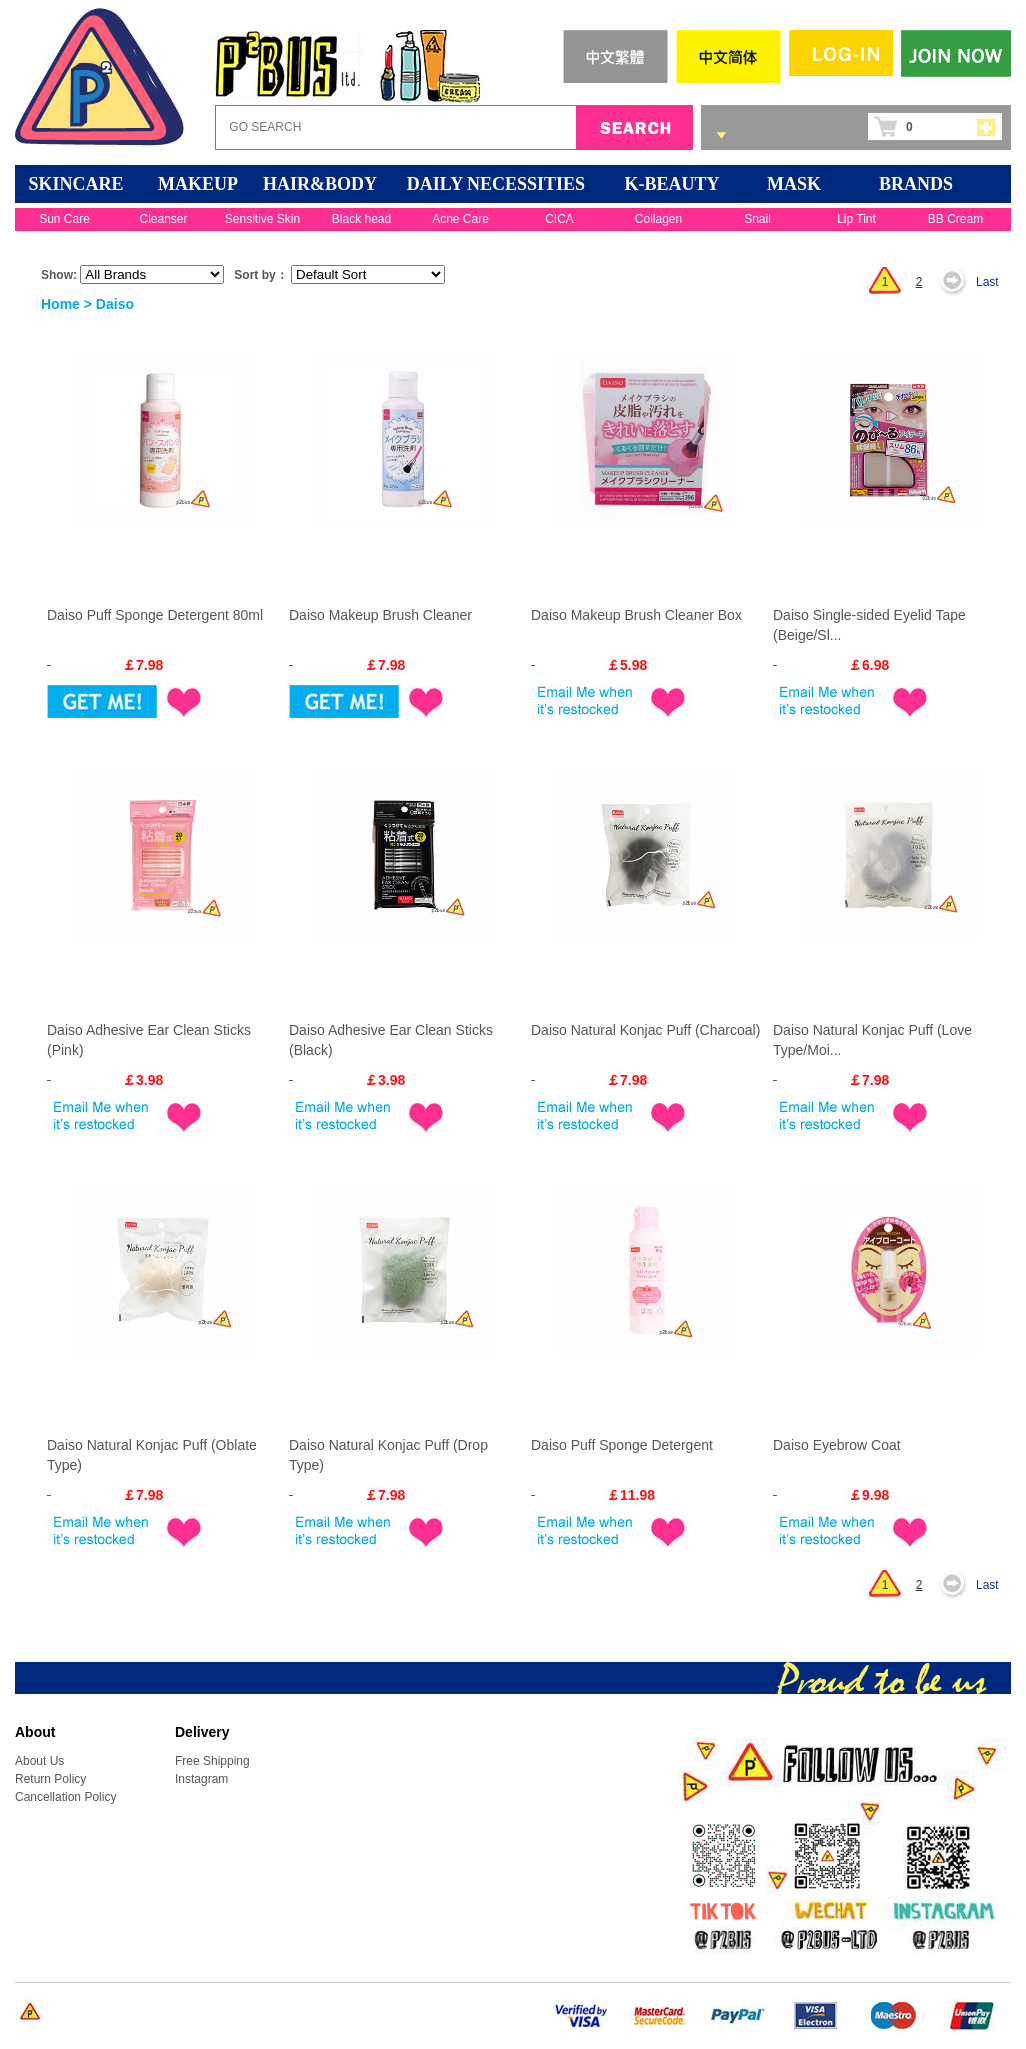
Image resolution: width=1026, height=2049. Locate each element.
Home (60, 304)
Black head (361, 219)
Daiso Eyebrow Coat (837, 1445)
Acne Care (460, 219)
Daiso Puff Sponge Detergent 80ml (155, 615)
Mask (794, 184)
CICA (559, 219)
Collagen (658, 219)
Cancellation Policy (65, 1797)
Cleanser (163, 219)
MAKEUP (198, 184)
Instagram (201, 1779)
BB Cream (955, 219)
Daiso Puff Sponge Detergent (622, 1445)
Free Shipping (212, 1761)
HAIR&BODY (320, 184)
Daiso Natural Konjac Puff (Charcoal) (645, 1030)
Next (958, 282)
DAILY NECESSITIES (496, 184)
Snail (757, 219)
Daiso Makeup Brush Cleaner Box (636, 615)
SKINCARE (75, 184)
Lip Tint (856, 219)
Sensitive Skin (262, 219)
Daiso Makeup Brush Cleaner (380, 615)
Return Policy (50, 1779)
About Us (39, 1761)
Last (987, 282)
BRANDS (916, 184)
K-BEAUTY (671, 184)
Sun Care (64, 219)
